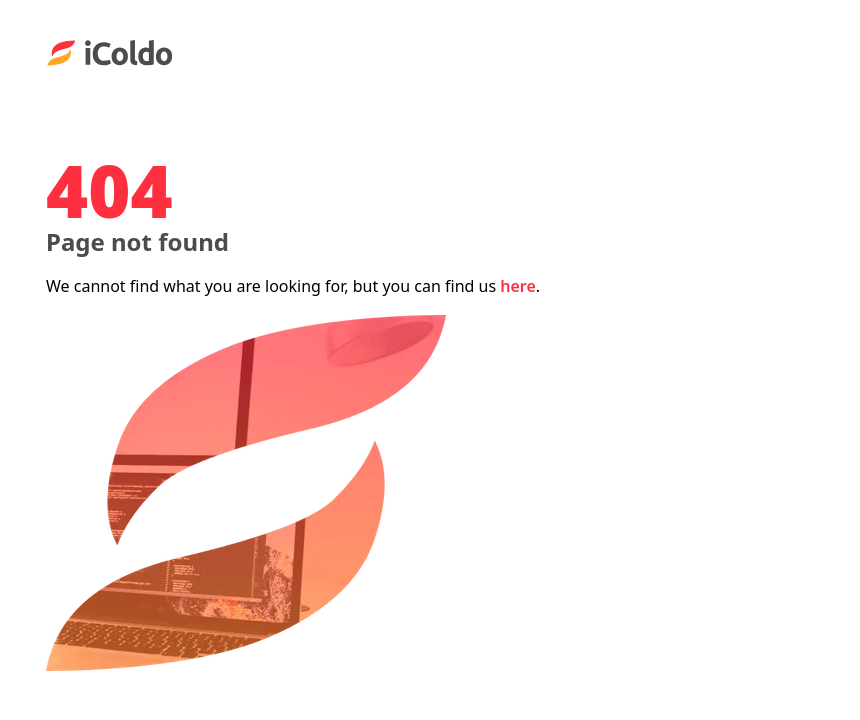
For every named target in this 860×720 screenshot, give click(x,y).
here (518, 286)
